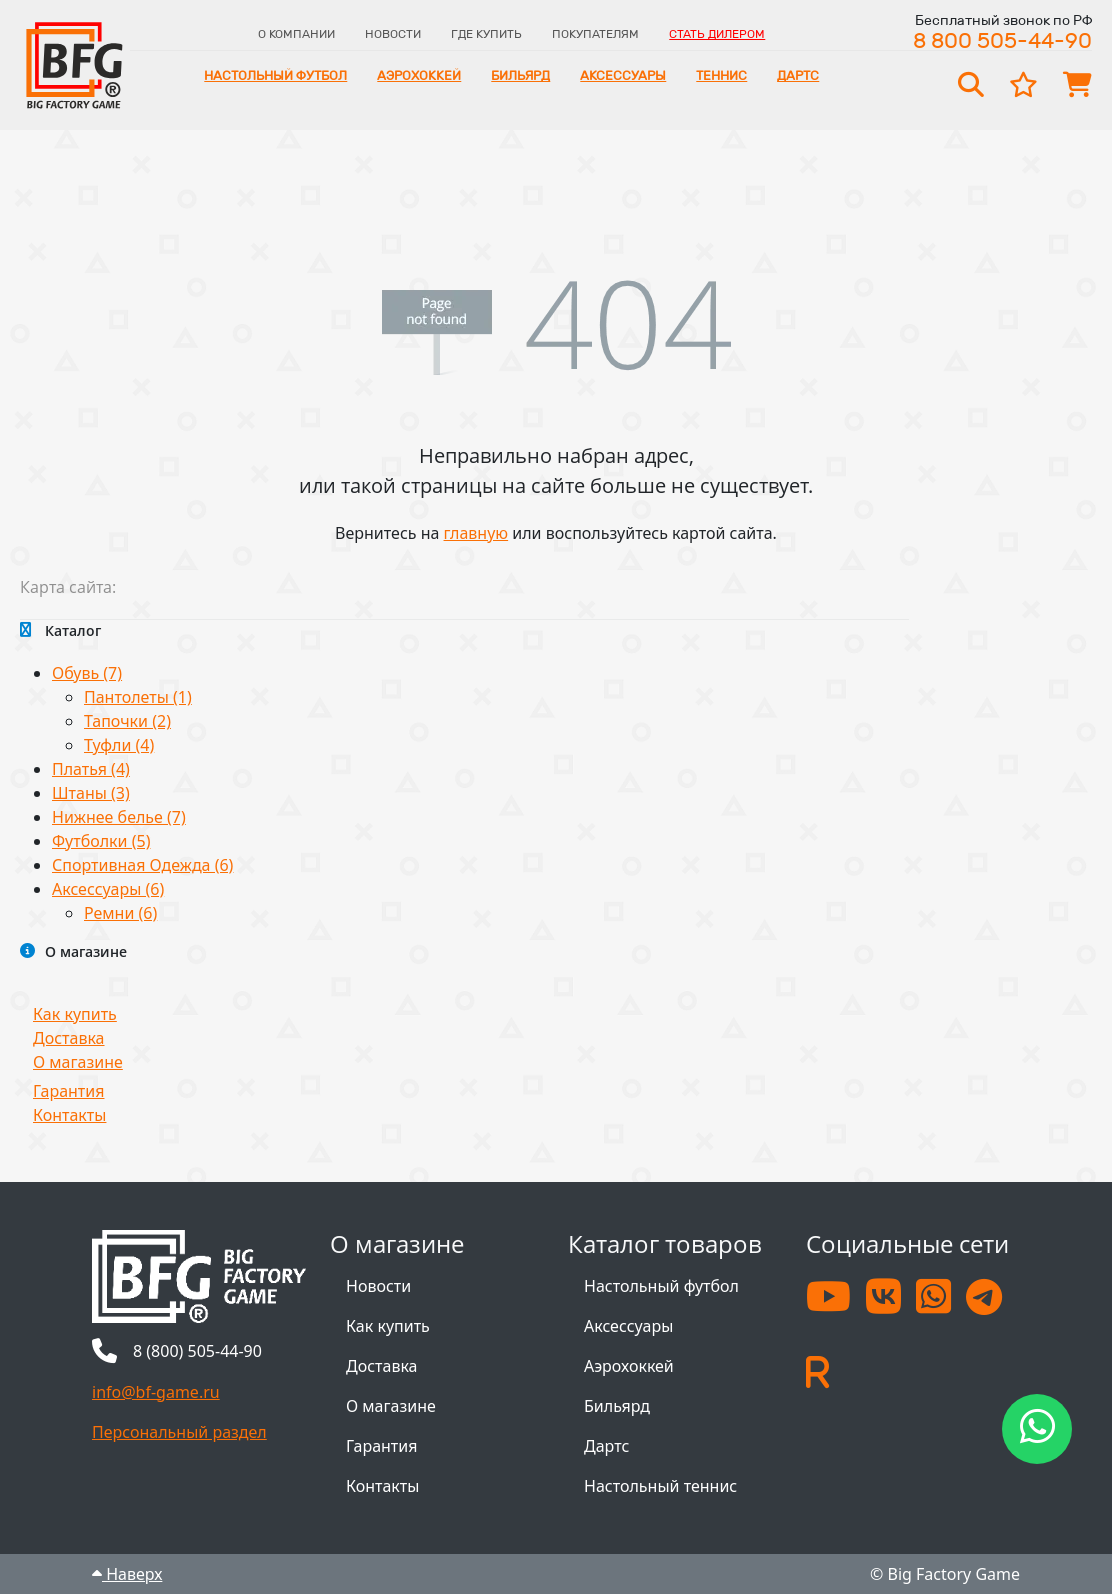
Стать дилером (717, 34)
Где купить (486, 34)
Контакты (69, 1115)
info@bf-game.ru (156, 1392)
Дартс (798, 75)
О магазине (78, 1062)
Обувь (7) (87, 673)
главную (476, 533)
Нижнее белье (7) (119, 817)
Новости (393, 34)
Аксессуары (623, 75)
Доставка (69, 1038)
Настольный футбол (275, 75)
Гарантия (68, 1091)
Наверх (127, 1574)
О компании (296, 34)
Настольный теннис (660, 1486)
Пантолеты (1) (138, 697)
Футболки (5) (101, 841)
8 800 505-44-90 (1002, 40)
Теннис (721, 75)
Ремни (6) (120, 913)
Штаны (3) (91, 793)
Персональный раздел (179, 1432)
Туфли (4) (119, 745)
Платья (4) (91, 769)
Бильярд (520, 75)
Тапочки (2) (127, 721)
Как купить (75, 1014)
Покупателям (595, 34)
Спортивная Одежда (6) (142, 865)
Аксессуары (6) (108, 889)
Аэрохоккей (419, 75)
